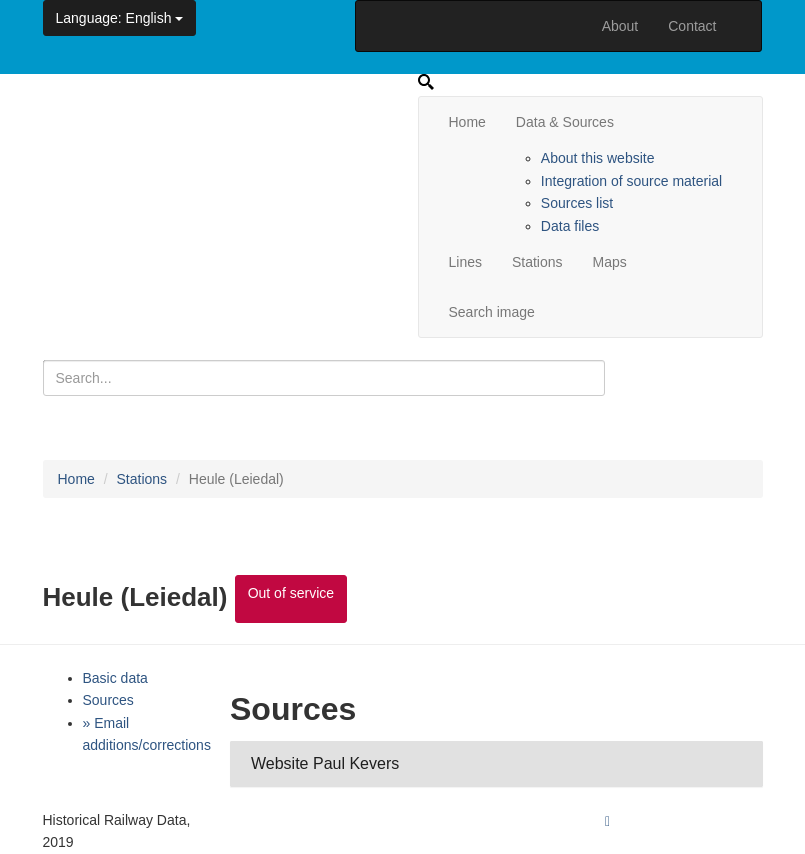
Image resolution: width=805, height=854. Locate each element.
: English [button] (120, 18)
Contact (692, 26)
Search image (492, 312)
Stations (537, 262)
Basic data (115, 678)
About (620, 26)
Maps (610, 262)
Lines (465, 262)
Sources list (577, 203)
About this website (598, 158)
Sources (108, 700)
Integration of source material (631, 181)
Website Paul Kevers (325, 763)
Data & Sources (565, 122)
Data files (570, 226)
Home (467, 122)
